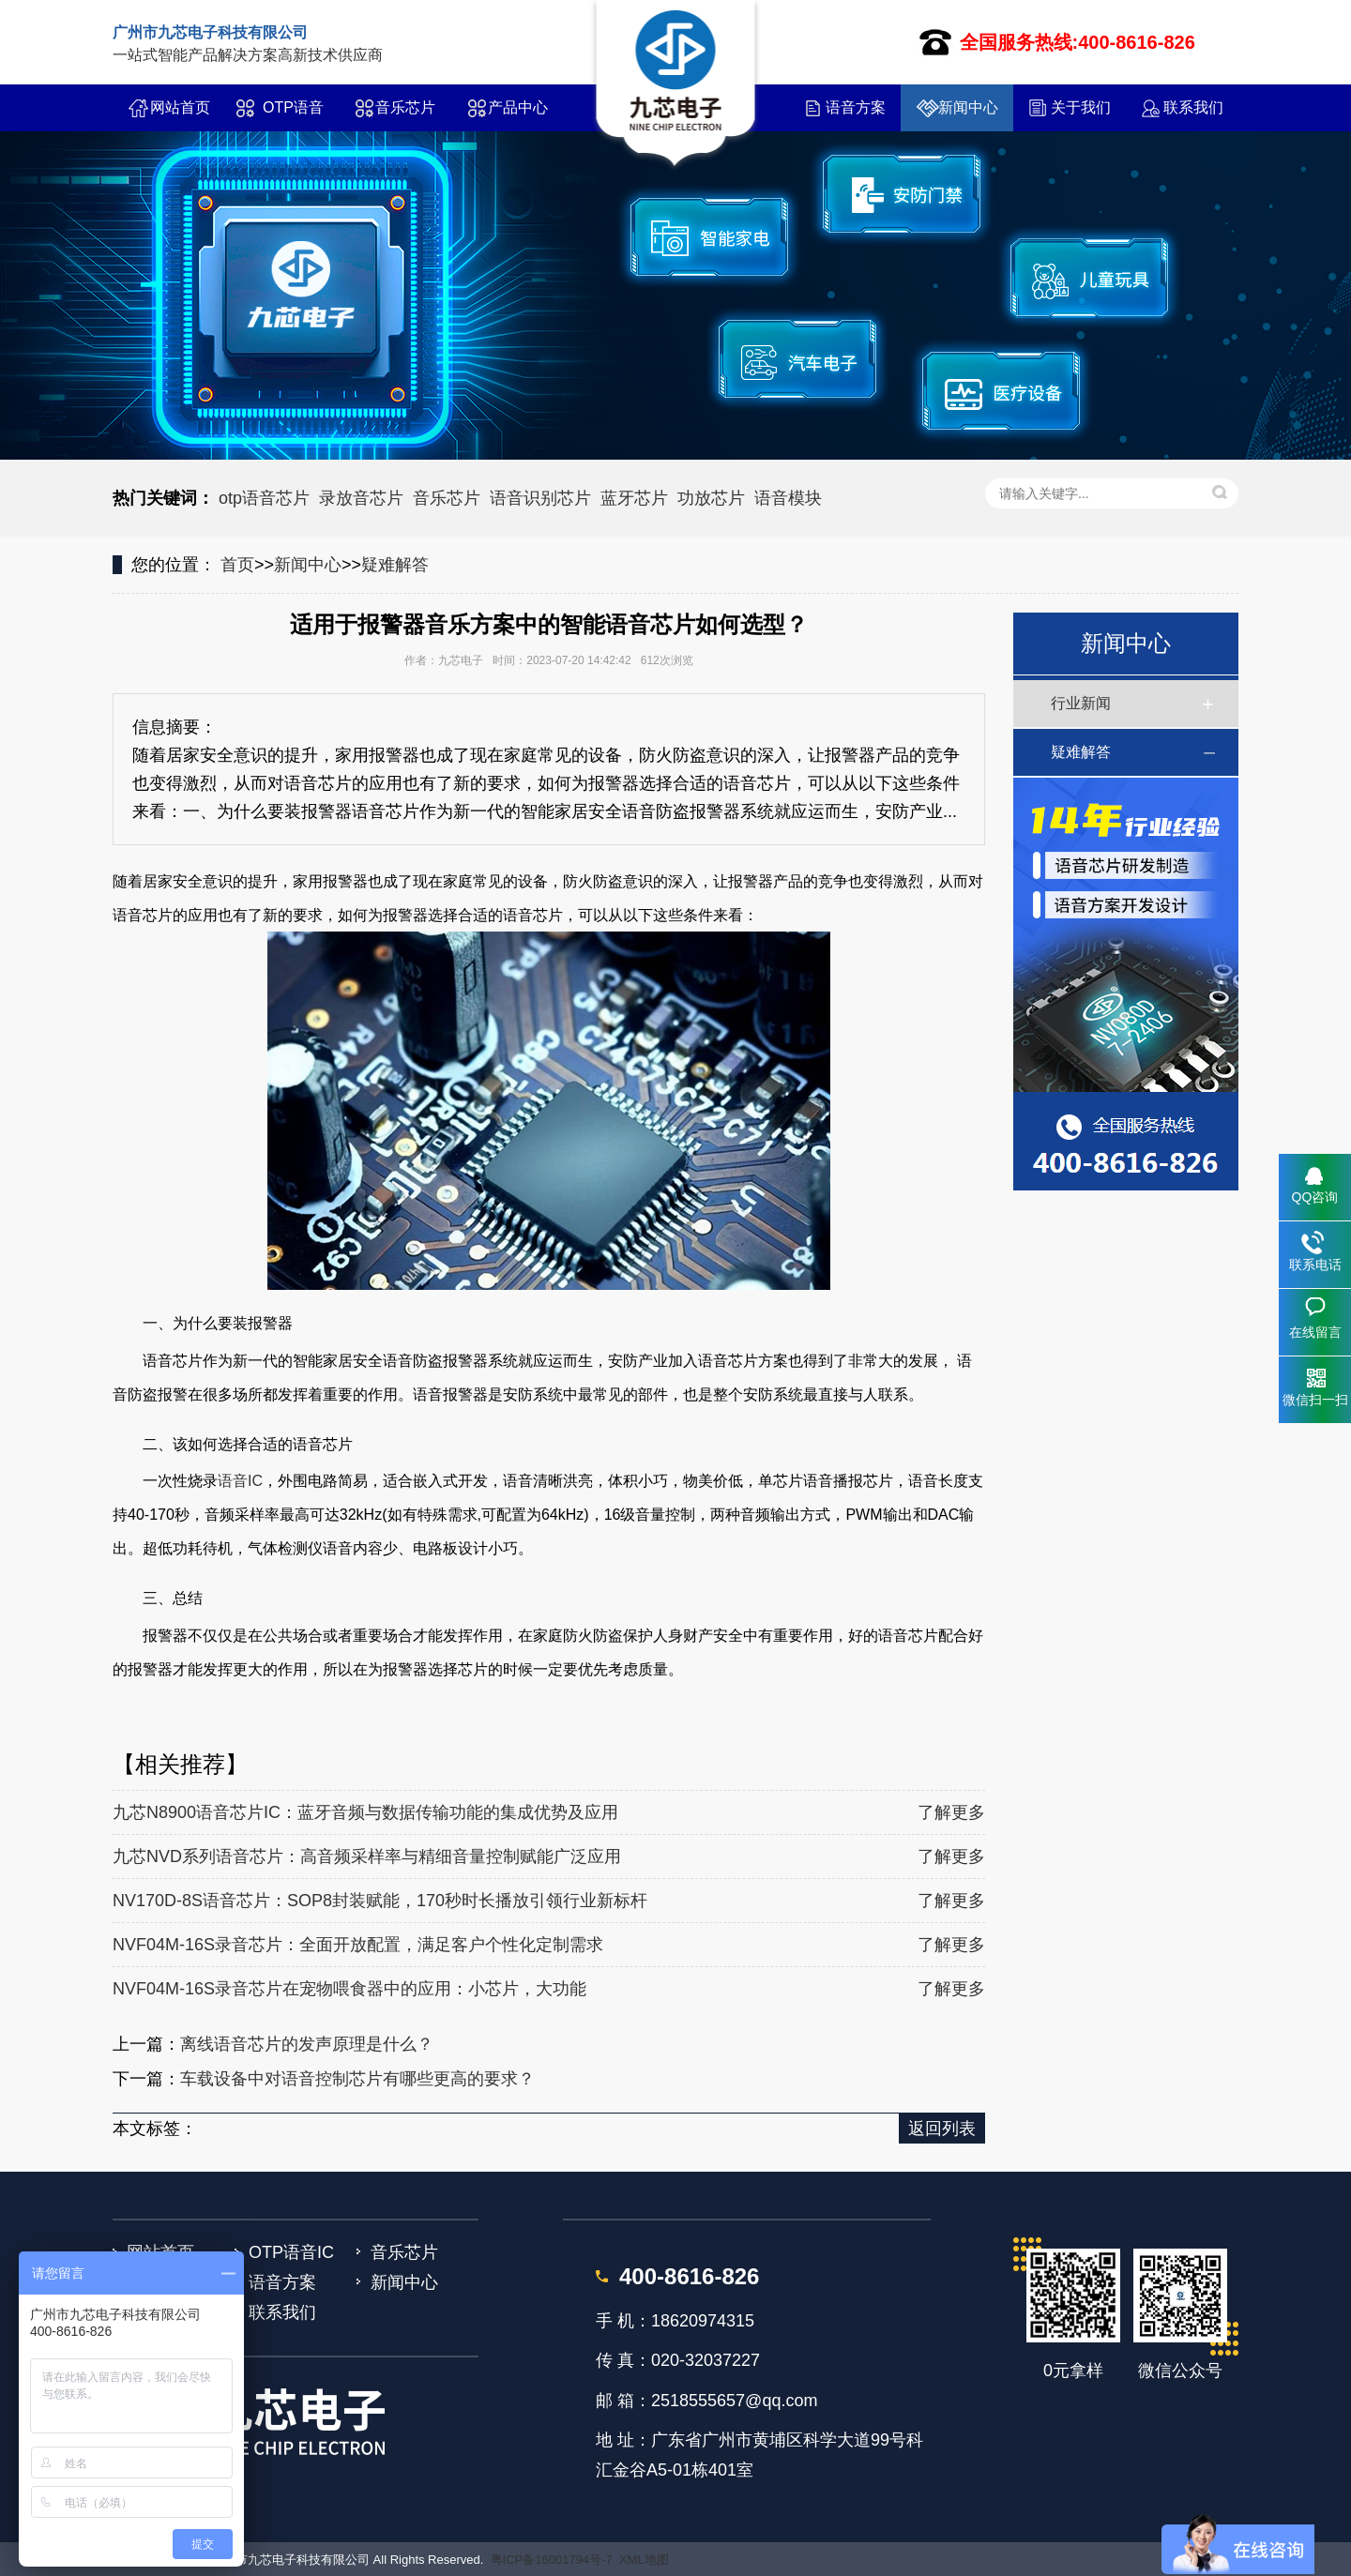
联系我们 (1193, 107)
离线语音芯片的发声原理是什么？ (306, 2044)
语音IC (240, 1481)
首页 (237, 564)
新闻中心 (968, 107)
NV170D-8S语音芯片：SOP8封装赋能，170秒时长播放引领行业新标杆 (380, 1900)
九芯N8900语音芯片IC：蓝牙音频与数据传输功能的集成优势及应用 (365, 1812)
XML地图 (644, 2560)
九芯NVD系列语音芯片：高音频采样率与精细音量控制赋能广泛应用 (367, 1856)
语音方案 (856, 107)
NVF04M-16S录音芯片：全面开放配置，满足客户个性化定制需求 (358, 1944)
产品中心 (518, 107)
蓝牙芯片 (634, 498)
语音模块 (788, 498)
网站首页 (180, 107)
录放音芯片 (361, 498)
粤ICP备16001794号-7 (552, 2560)
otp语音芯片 (264, 498)
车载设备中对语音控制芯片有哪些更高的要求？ (357, 2078)
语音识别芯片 (540, 498)
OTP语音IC (293, 115)
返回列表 (942, 2128)
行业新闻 (1081, 703)
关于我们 (1081, 107)
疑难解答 (395, 564)
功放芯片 (711, 498)
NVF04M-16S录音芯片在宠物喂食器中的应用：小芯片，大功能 (349, 1988)
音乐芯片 (405, 107)
